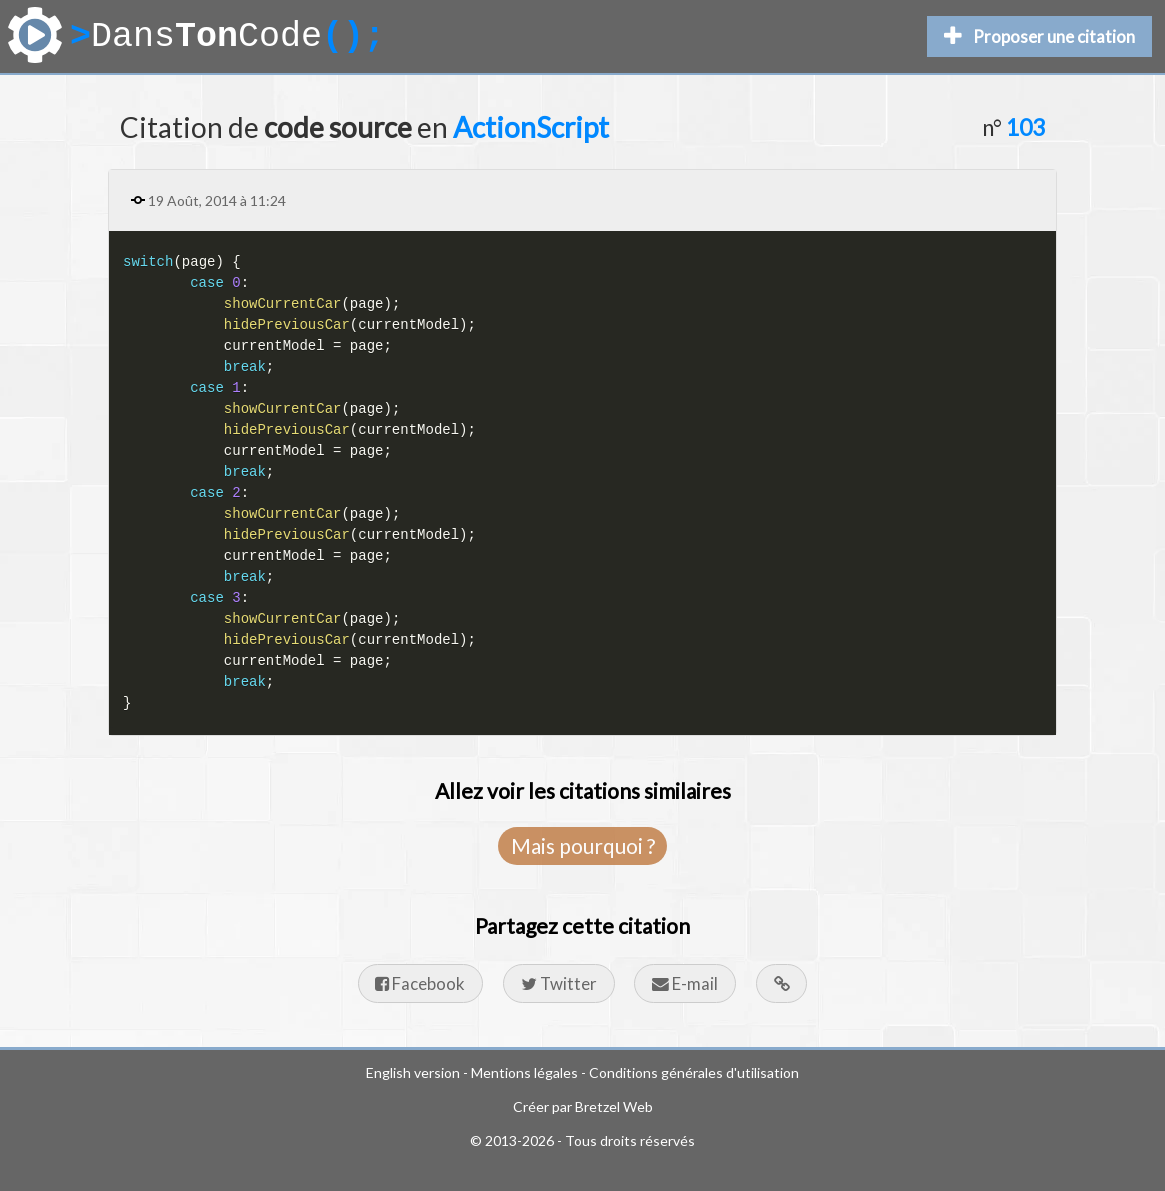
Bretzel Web (614, 1106)
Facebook (420, 983)
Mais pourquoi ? (583, 845)
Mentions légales (524, 1072)
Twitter (559, 983)
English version (413, 1072)
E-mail (685, 983)
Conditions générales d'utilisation (694, 1072)
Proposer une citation (1039, 36)
